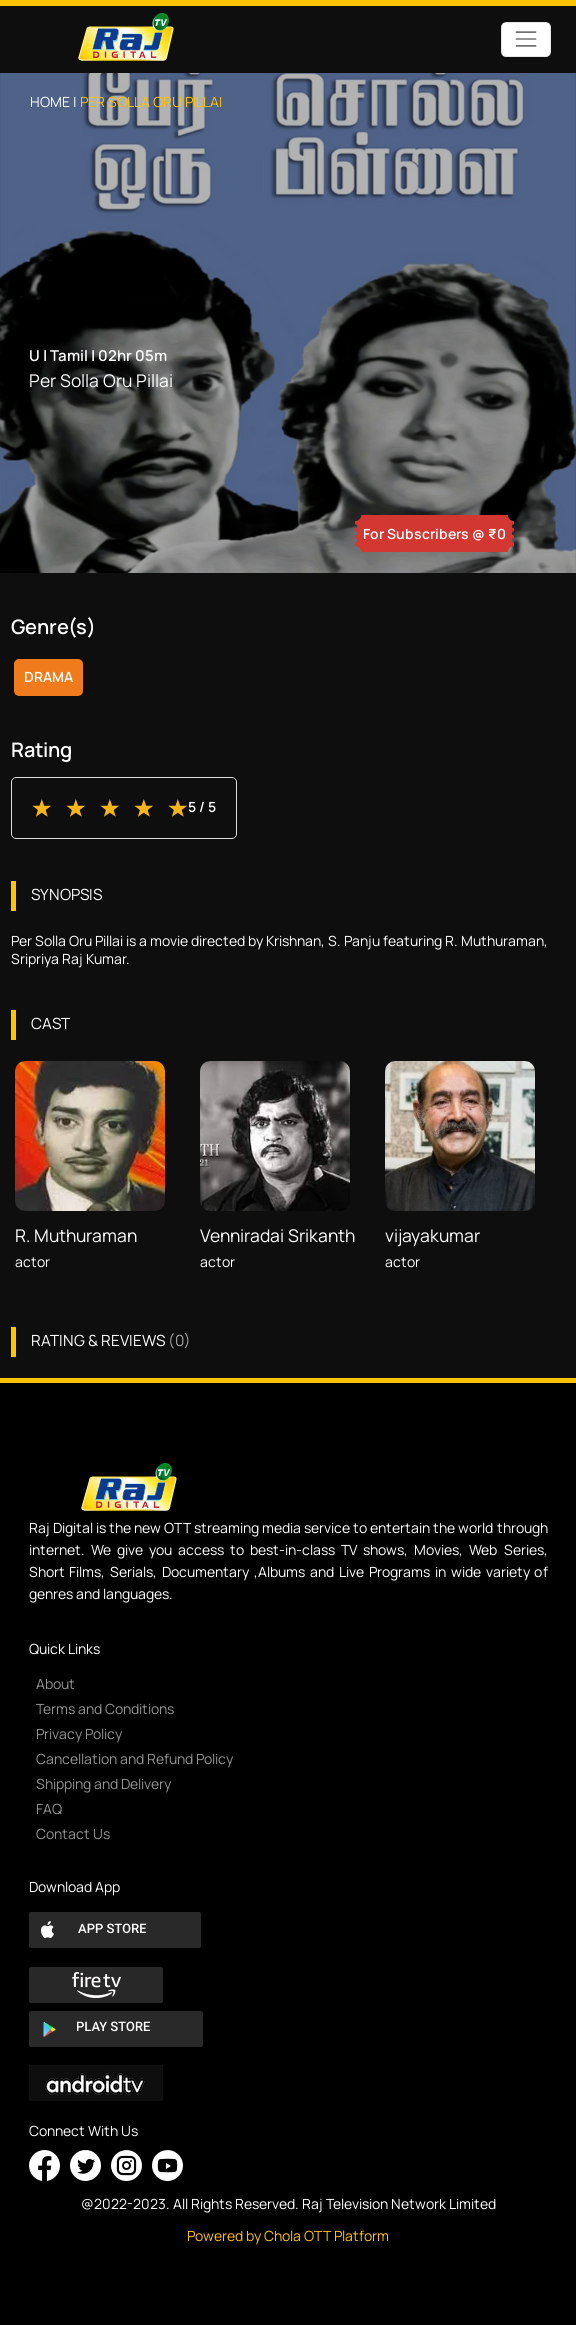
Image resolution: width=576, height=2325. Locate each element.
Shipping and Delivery (103, 1783)
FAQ (49, 1808)
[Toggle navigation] (525, 39)
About (55, 1683)
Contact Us (73, 1833)
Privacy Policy (79, 1733)
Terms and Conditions (105, 1708)
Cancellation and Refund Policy (134, 1758)
